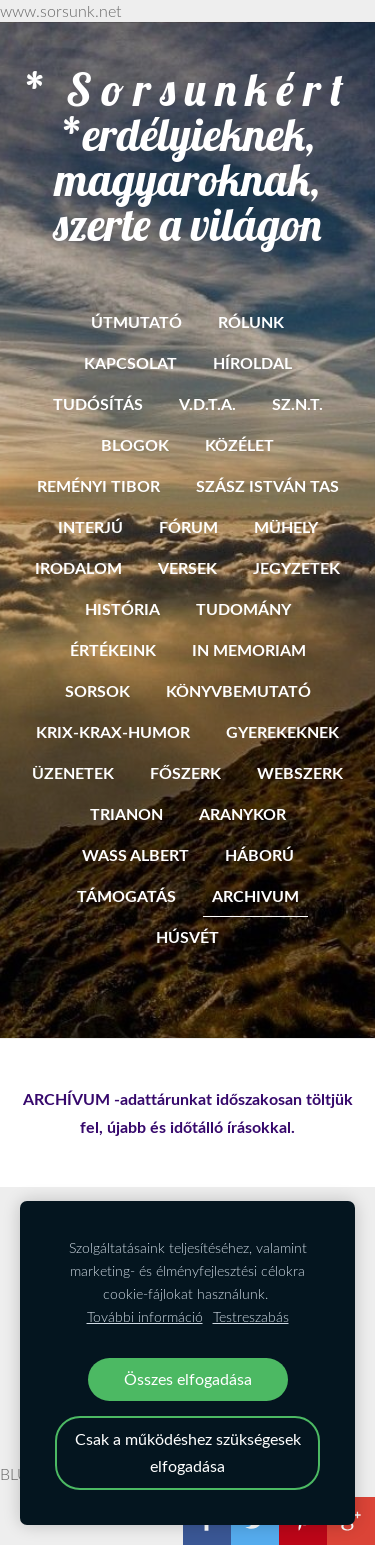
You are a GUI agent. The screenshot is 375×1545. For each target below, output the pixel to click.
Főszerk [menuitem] (185, 772)
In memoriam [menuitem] (249, 649)
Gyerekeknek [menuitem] (282, 731)
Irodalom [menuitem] (78, 567)
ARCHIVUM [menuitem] (255, 895)
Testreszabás (251, 1316)
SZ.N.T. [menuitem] (297, 403)
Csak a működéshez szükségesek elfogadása (188, 1452)
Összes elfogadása (188, 1379)
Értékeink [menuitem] (113, 649)
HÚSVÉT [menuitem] (187, 936)
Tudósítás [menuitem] (98, 403)
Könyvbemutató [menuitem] (238, 690)
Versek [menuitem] (187, 567)
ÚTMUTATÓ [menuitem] (136, 321)
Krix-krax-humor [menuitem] (113, 731)
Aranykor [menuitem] (242, 813)
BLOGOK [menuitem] (135, 444)
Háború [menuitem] (259, 854)
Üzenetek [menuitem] (73, 772)
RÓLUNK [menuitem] (251, 321)
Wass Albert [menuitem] (135, 854)
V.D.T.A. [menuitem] (207, 403)
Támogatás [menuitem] (126, 895)
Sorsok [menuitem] (97, 690)
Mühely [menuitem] (286, 526)
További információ (145, 1316)
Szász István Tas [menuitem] (267, 485)
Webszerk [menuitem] (300, 772)
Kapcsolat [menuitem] (130, 362)
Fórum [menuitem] (188, 526)
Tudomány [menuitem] (243, 608)
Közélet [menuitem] (239, 444)
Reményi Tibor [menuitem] (98, 485)
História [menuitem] (122, 608)
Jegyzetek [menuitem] (296, 567)
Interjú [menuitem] (90, 526)
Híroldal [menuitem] (252, 362)
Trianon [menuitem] (126, 813)
